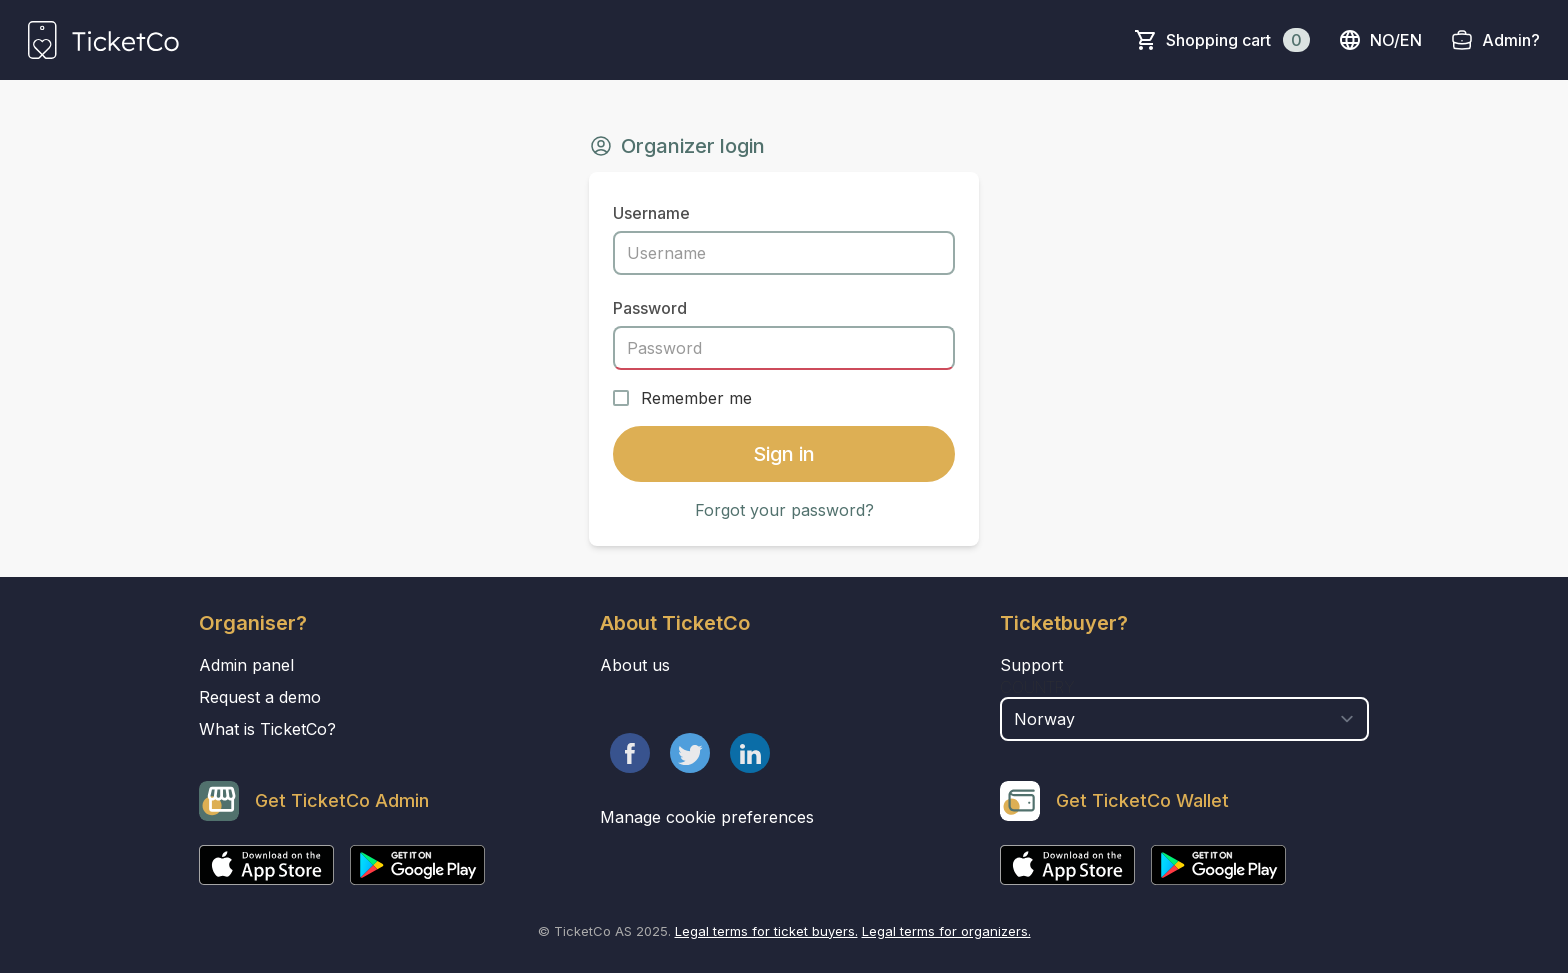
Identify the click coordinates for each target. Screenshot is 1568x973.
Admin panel (246, 665)
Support (1031, 665)
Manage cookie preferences (707, 817)
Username (651, 213)
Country (1037, 687)
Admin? (1511, 40)
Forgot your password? (784, 510)
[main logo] (103, 40)
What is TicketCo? (267, 729)
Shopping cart (1238, 40)
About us (635, 665)
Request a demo (260, 697)
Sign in (784, 454)
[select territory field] (1184, 719)
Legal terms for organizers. (946, 931)
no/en (1380, 40)
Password (650, 308)
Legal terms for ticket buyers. (766, 931)
